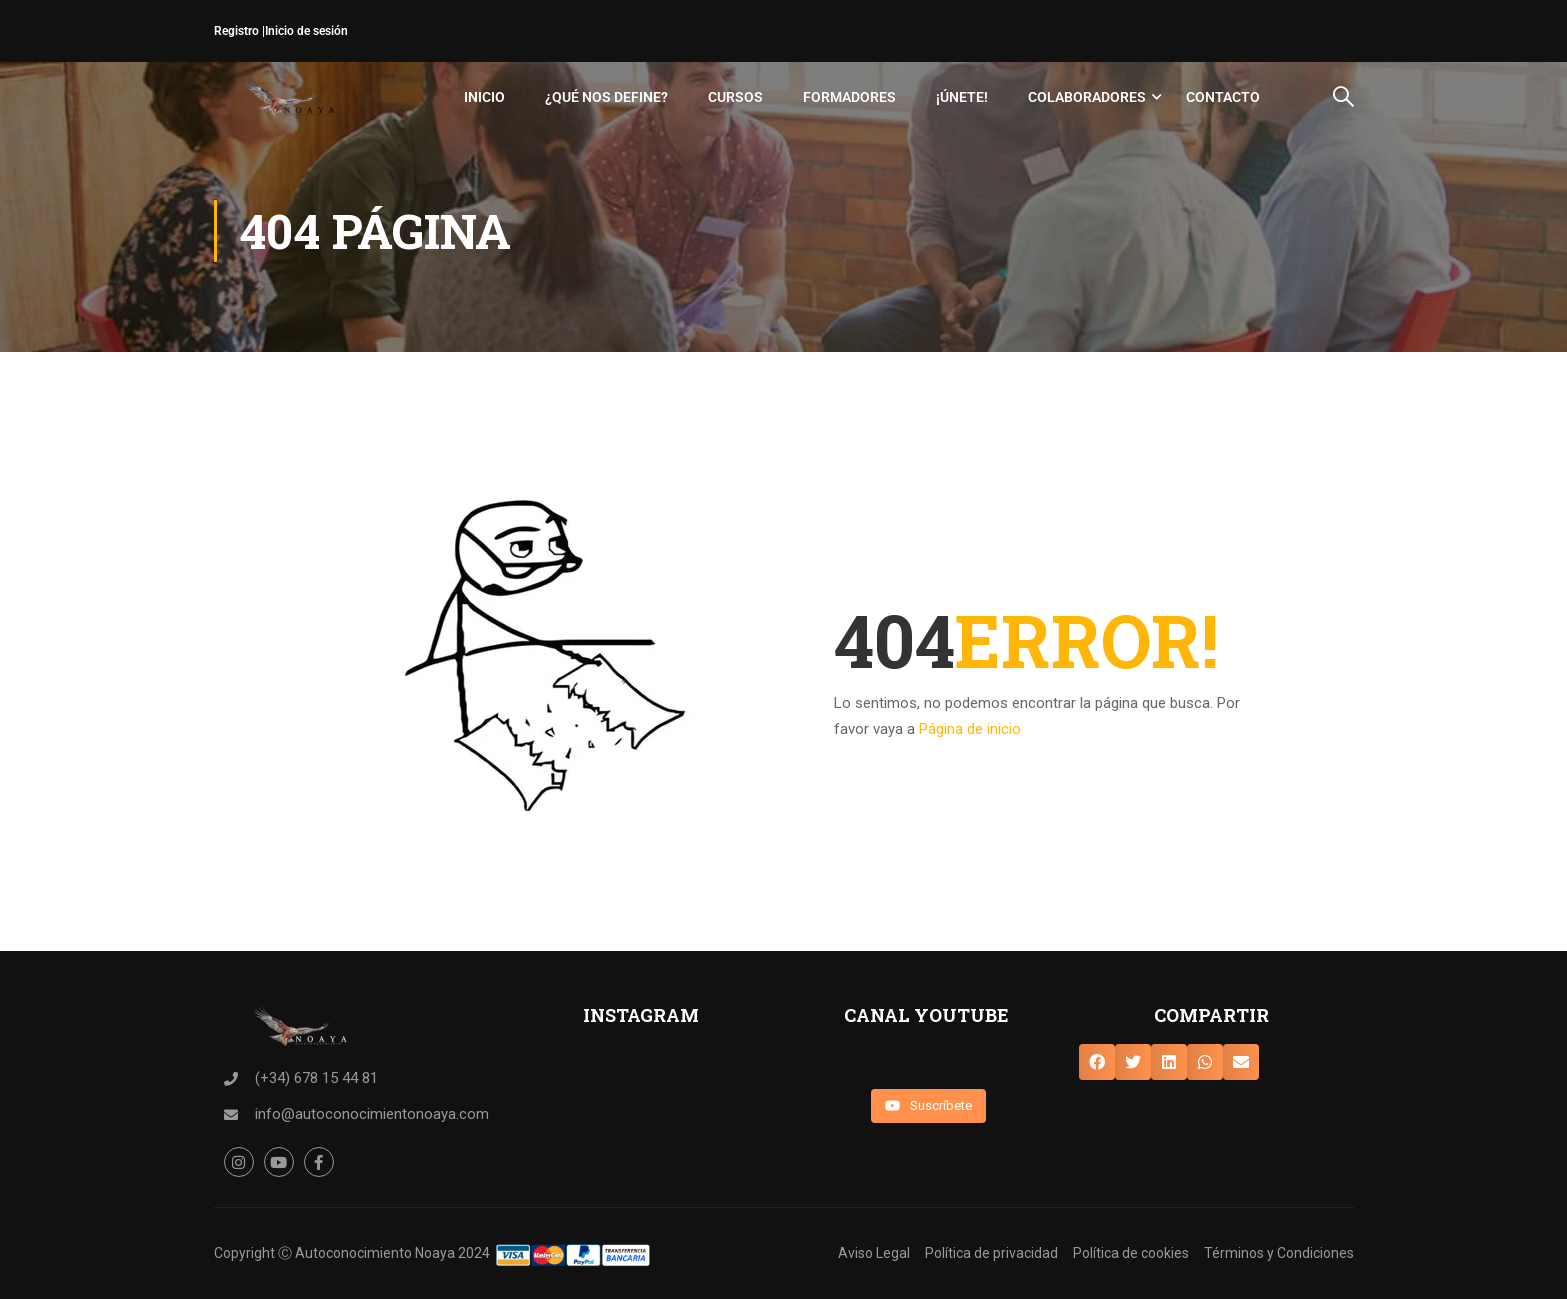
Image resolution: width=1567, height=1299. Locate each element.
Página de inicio (970, 729)
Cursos (735, 97)
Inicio (484, 97)
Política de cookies (1131, 1253)
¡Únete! (962, 97)
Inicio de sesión (306, 31)
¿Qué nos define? (606, 97)
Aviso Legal (874, 1253)
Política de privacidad (991, 1253)
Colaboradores (1087, 97)
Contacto (1223, 97)
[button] (1097, 1062)
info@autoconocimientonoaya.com (372, 1114)
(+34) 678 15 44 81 (316, 1078)
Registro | (239, 31)
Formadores (849, 97)
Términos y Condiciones (1279, 1253)
